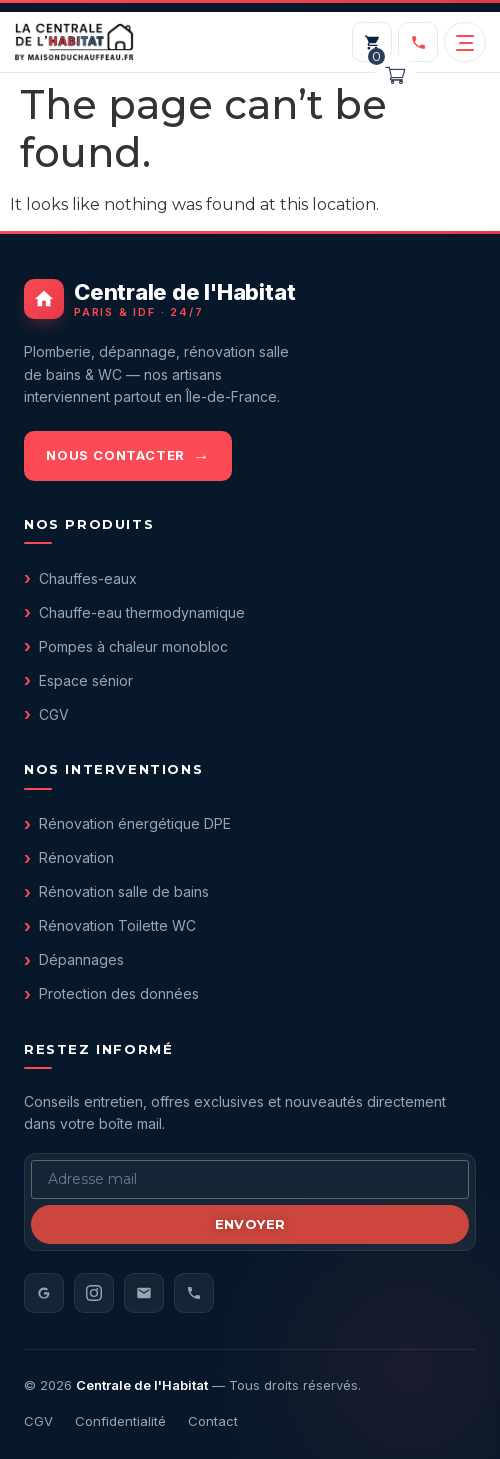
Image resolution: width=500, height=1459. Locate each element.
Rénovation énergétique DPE (135, 823)
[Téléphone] (194, 1293)
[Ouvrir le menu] (465, 42)
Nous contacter (115, 455)
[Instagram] (94, 1293)
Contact (213, 1421)
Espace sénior (86, 680)
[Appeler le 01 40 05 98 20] (418, 42)
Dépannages (81, 959)
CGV (54, 714)
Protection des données (119, 993)
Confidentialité (120, 1421)
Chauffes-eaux (88, 578)
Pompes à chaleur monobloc (133, 646)
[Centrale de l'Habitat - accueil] (250, 299)
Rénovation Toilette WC (117, 925)
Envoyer (250, 1224)
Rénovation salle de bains (124, 891)
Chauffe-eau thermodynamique (142, 612)
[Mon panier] (372, 42)
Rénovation (76, 857)
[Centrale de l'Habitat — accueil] (74, 42)
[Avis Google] (44, 1293)
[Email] (144, 1293)
